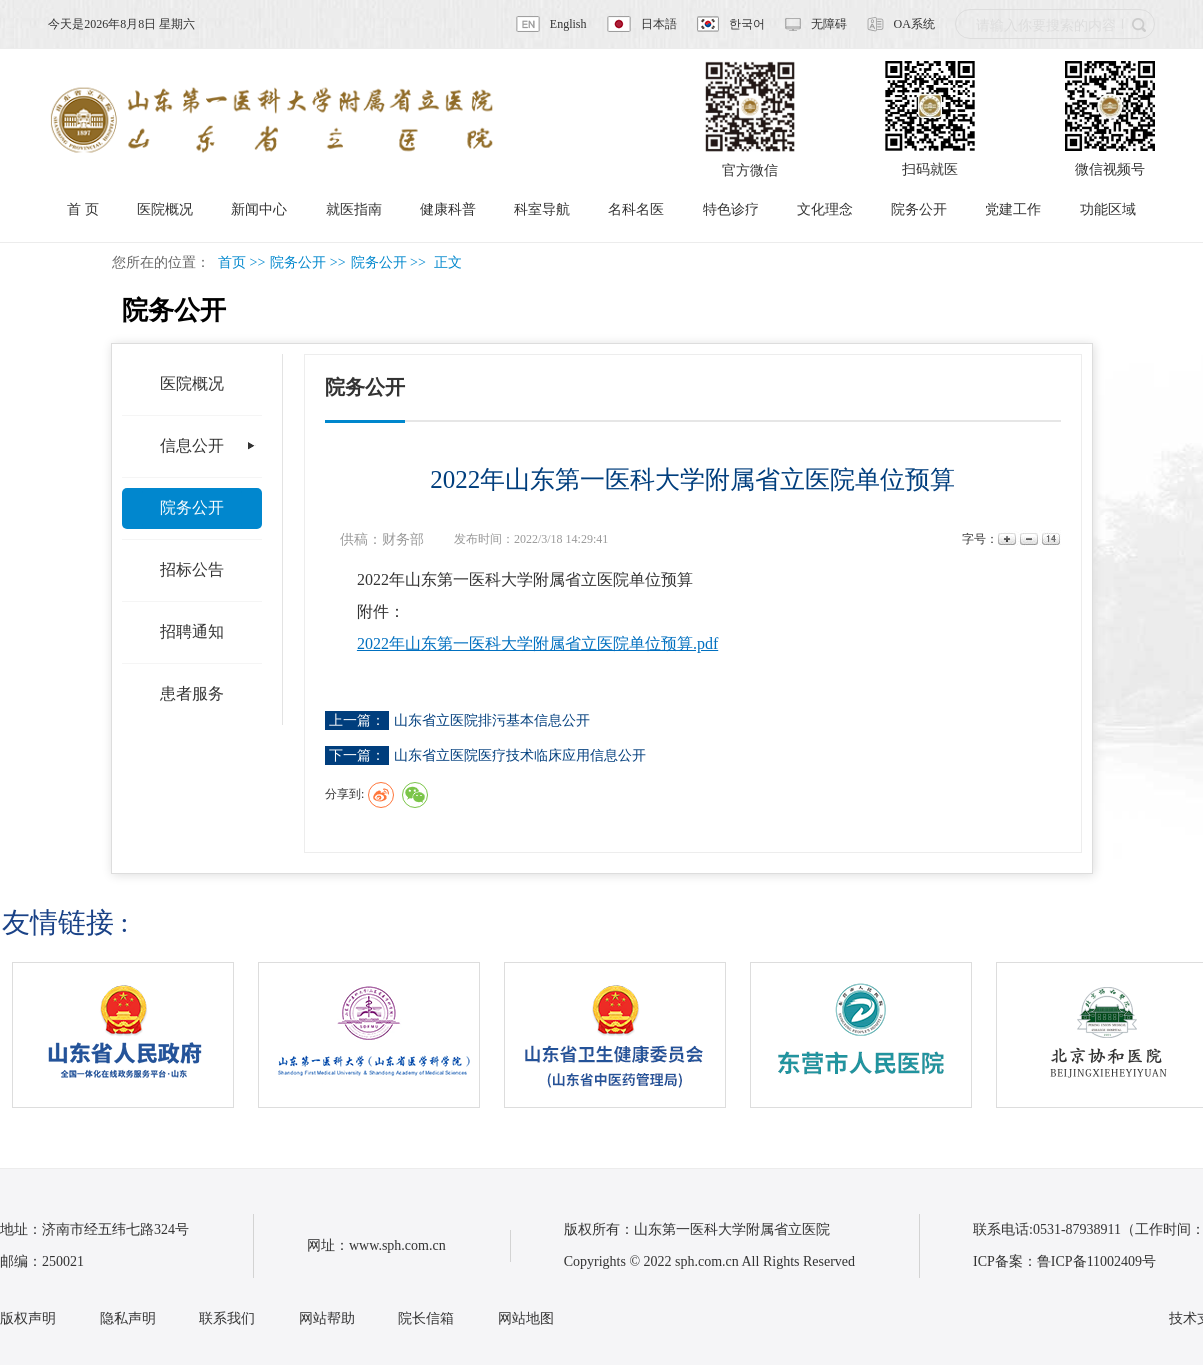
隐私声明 (128, 1318)
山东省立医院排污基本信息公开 (492, 720)
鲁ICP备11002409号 (1096, 1261)
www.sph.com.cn (397, 1245)
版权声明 (28, 1318)
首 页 (83, 209)
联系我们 (227, 1318)
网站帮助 (327, 1318)
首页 (232, 262)
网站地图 (526, 1318)
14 (1049, 539)
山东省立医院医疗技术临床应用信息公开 (520, 755)
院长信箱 (426, 1318)
